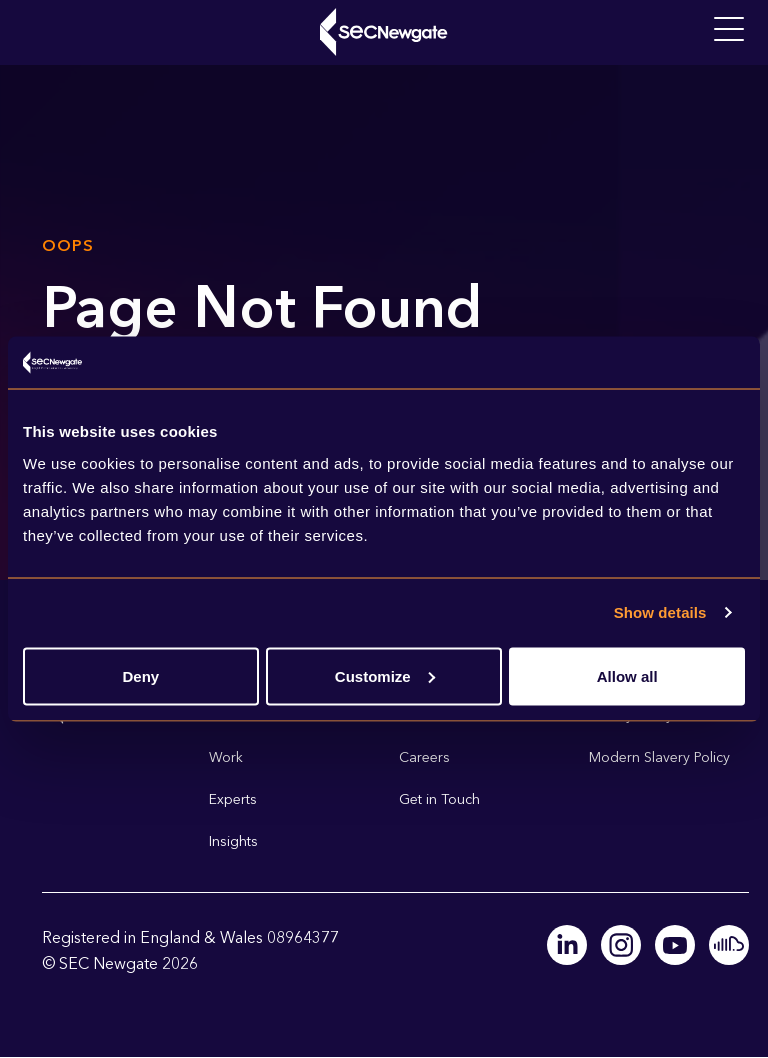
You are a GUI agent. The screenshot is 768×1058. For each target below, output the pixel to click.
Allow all (627, 675)
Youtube (675, 945)
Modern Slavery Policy (659, 757)
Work (226, 757)
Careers (424, 757)
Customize (385, 675)
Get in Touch (439, 799)
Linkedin (567, 945)
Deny (140, 675)
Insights (233, 841)
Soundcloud (729, 945)
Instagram (621, 945)
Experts (233, 799)
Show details (660, 612)
